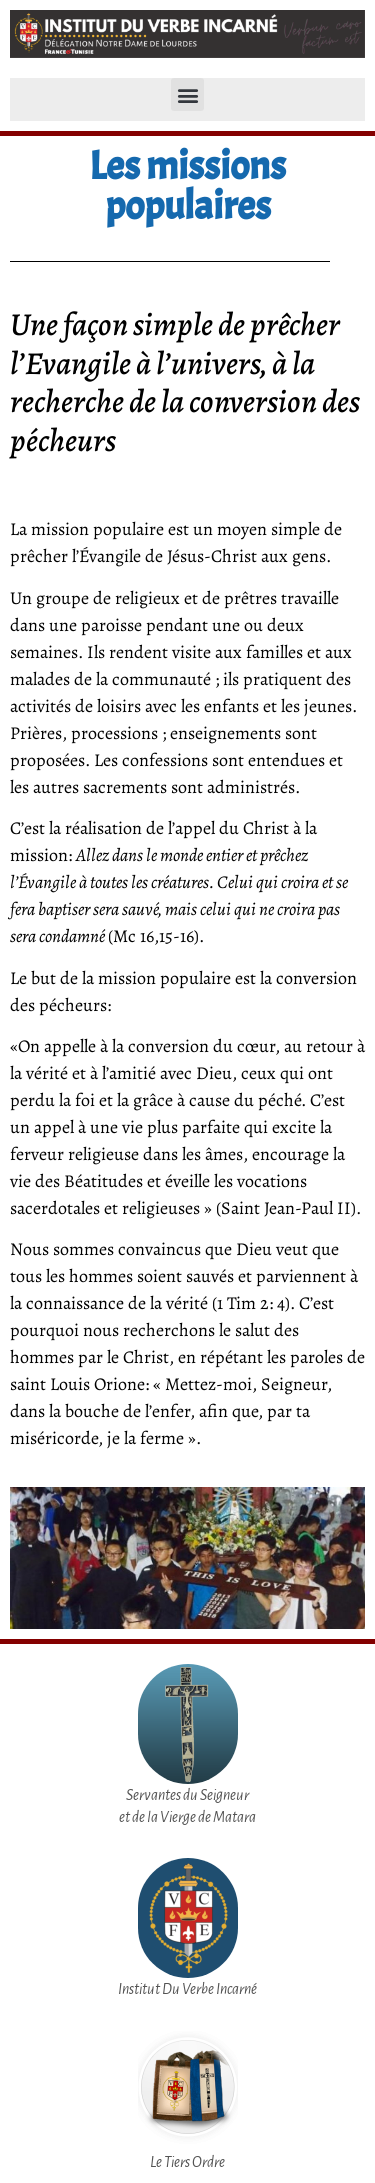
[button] (187, 94)
